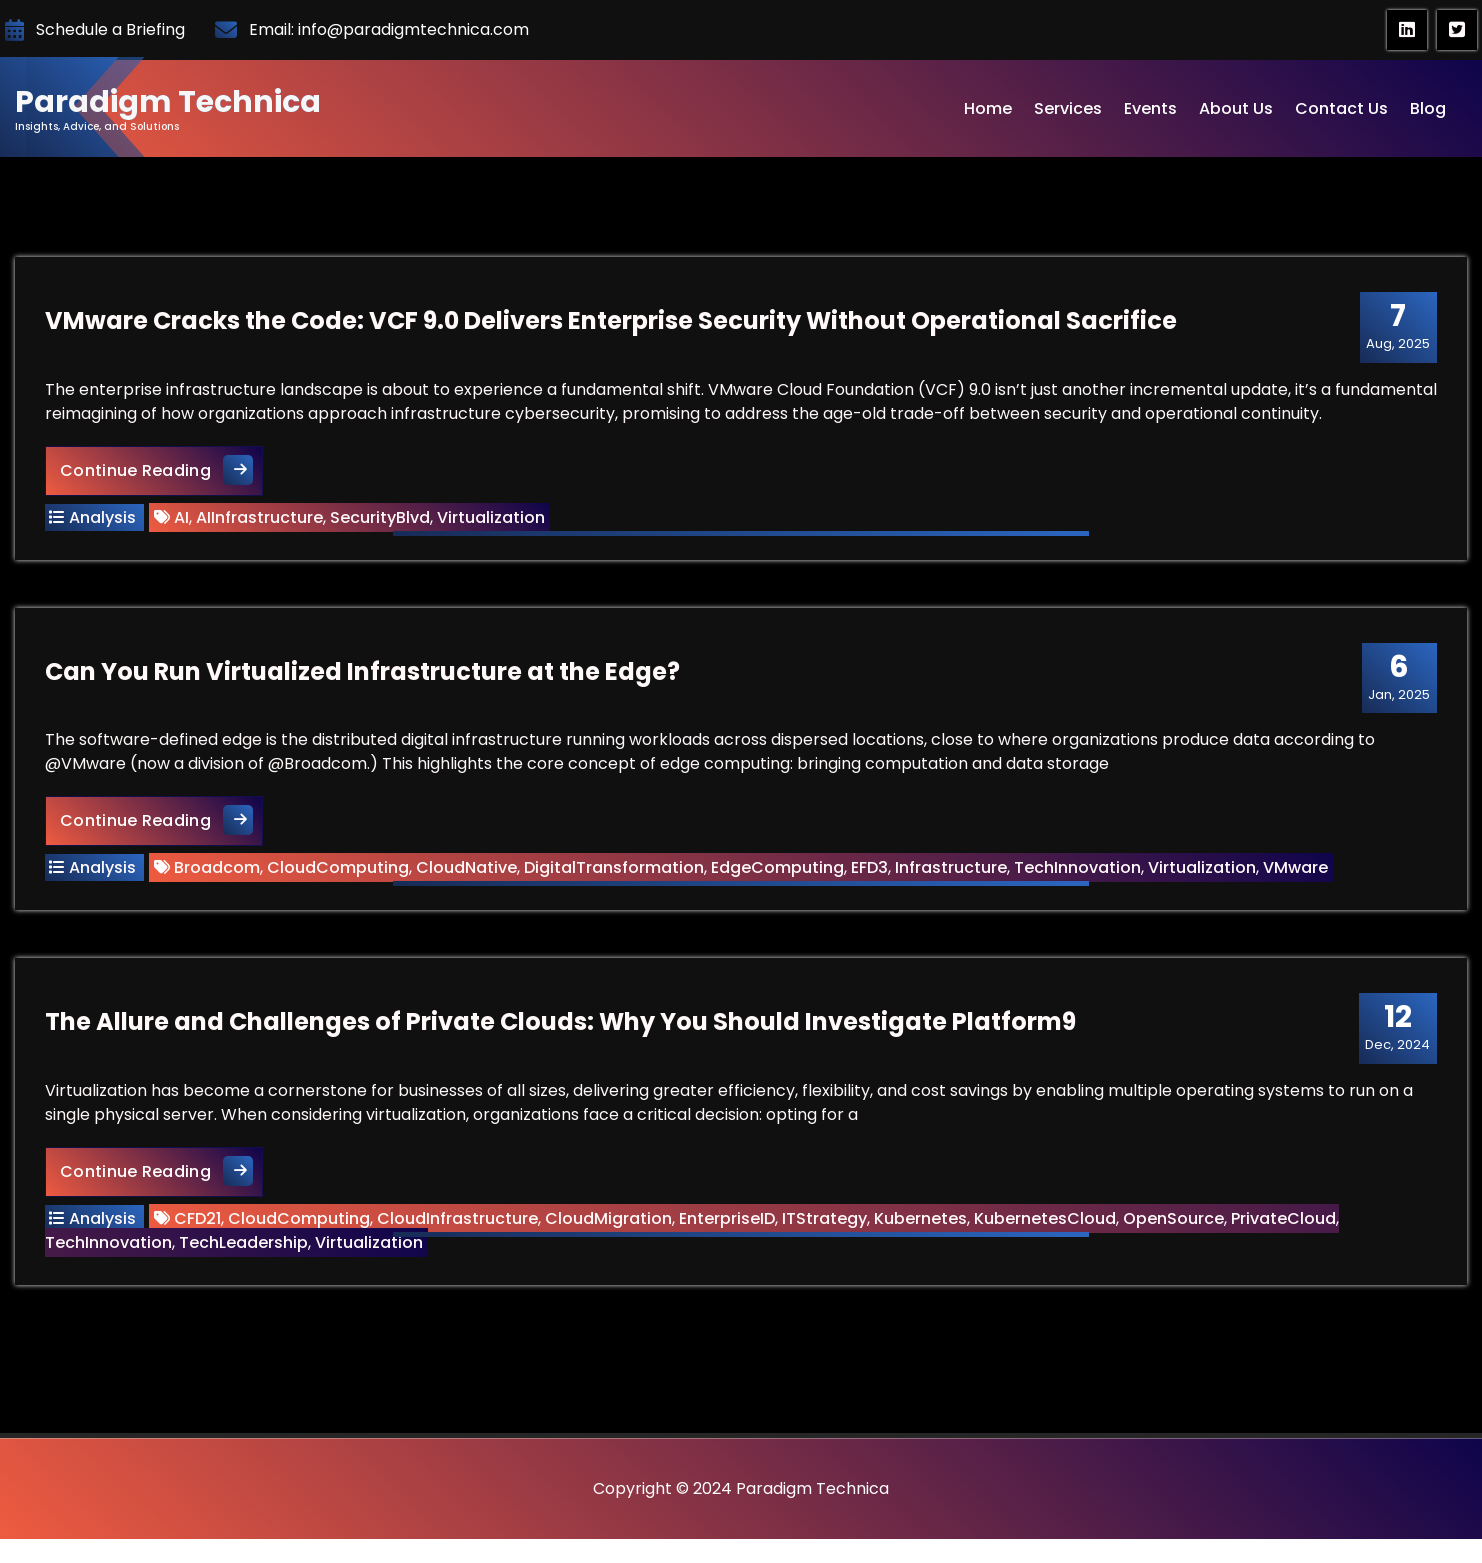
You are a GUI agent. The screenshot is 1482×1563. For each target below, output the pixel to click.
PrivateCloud (1283, 1218)
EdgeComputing (777, 867)
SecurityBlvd (380, 517)
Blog (1428, 108)
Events (1150, 108)
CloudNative (466, 867)
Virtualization (491, 517)
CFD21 (197, 1218)
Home (988, 108)
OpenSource (1173, 1218)
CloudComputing (338, 867)
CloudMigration (608, 1218)
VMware (1295, 867)
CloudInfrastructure (457, 1218)
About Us (1236, 108)
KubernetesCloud (1045, 1218)
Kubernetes (920, 1218)
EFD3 (869, 867)
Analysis (102, 517)
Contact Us (1341, 108)
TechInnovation (1077, 867)
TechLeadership (243, 1242)
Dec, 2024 (1397, 1027)
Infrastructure (951, 867)
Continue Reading (161, 469)
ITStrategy (824, 1218)
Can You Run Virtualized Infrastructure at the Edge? (362, 671)
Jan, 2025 (1399, 677)
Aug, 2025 (1398, 326)
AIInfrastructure (259, 517)
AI (181, 517)
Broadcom (217, 867)
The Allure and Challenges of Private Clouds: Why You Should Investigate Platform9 (560, 1021)
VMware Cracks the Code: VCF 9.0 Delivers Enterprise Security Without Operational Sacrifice (611, 320)
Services (1068, 108)
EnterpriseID (727, 1218)
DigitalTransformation (614, 867)
